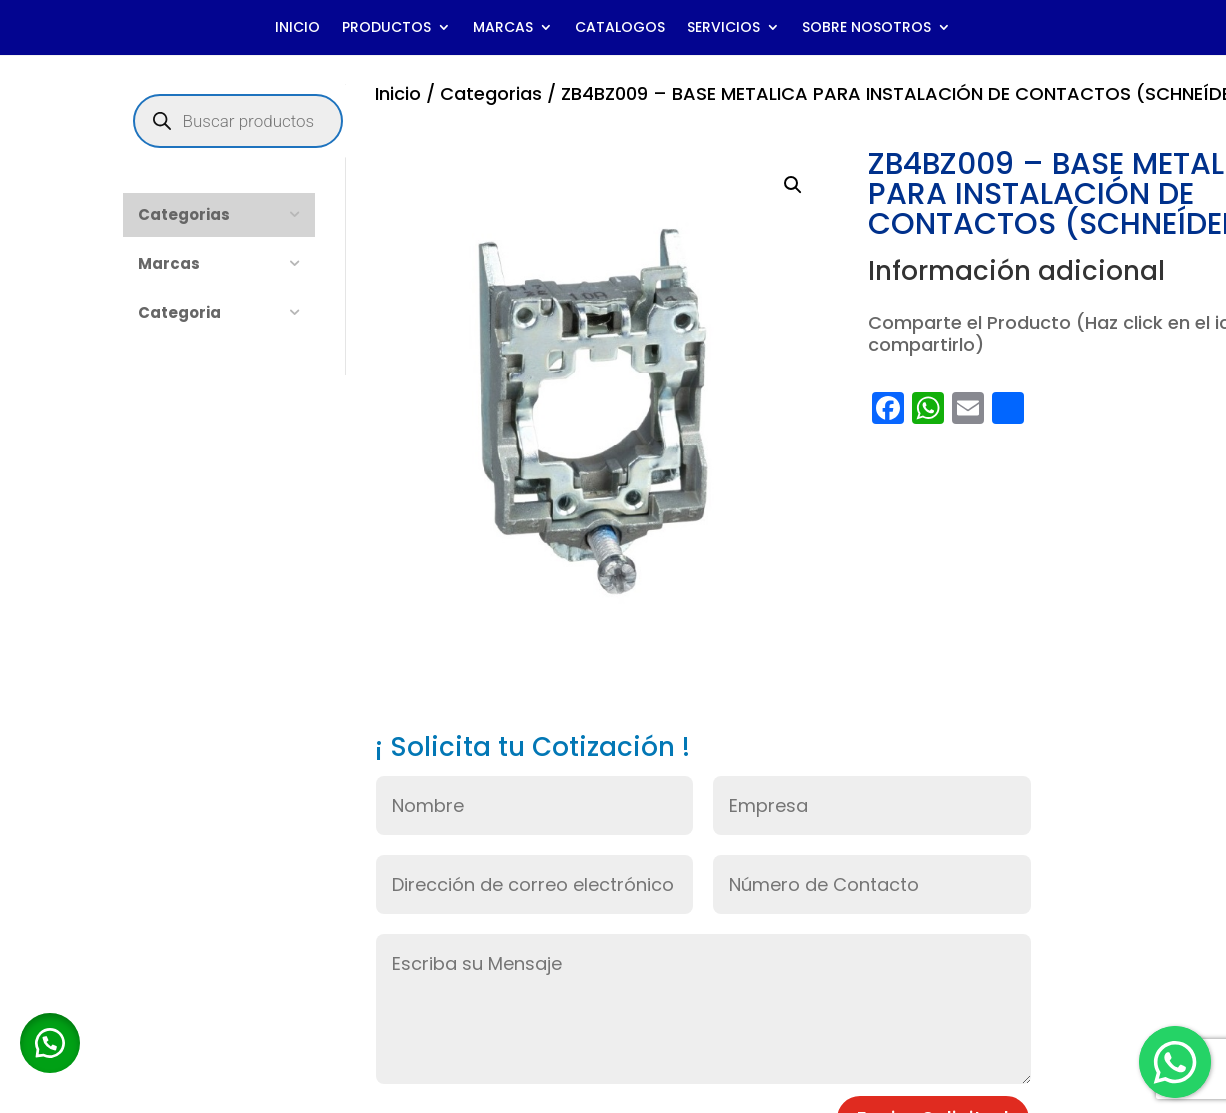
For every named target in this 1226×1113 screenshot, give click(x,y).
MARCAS (503, 28)
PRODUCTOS (386, 28)
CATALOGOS (620, 28)
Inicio (398, 93)
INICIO (297, 28)
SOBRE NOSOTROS (866, 28)
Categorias (491, 93)
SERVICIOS (723, 28)
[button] (793, 185)
